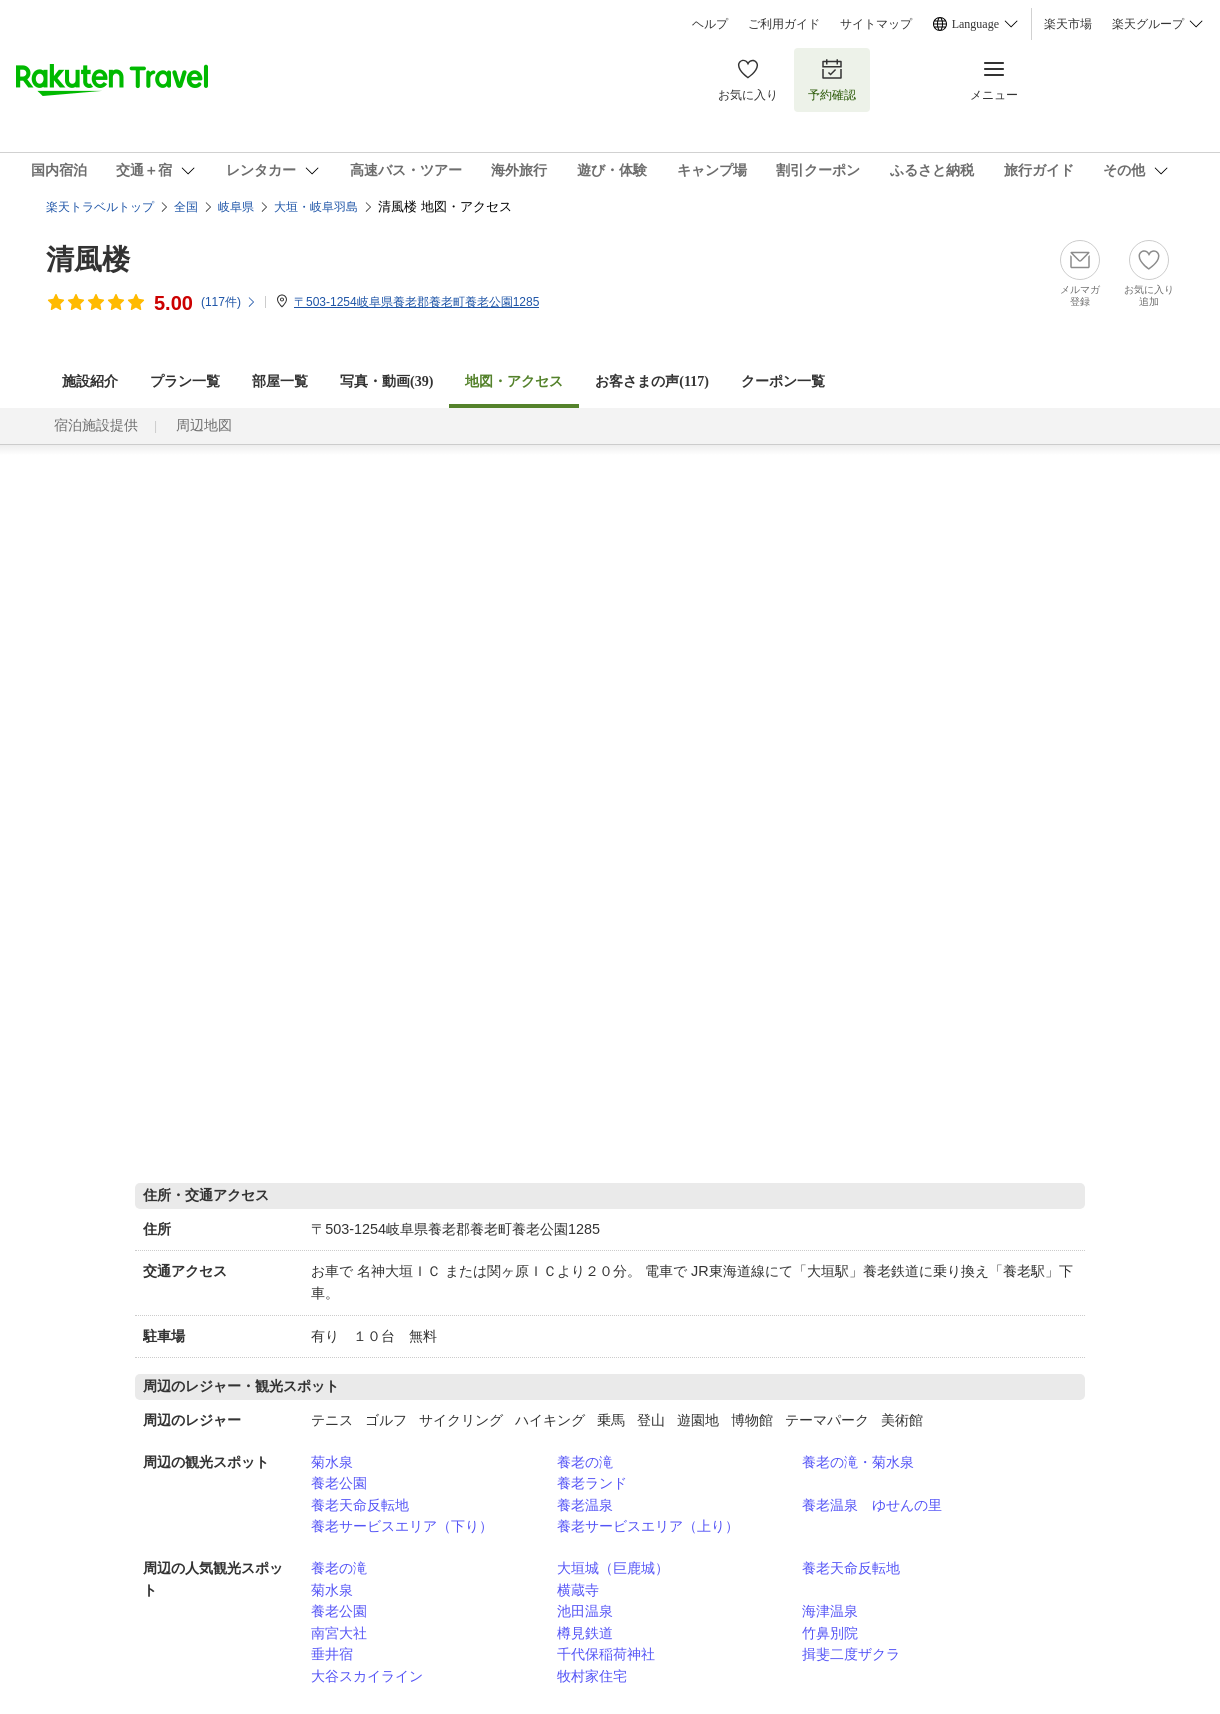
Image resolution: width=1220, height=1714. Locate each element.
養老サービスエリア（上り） (648, 1526)
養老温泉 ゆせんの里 (872, 1505)
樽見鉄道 (585, 1633)
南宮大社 (339, 1633)
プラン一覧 (185, 381)
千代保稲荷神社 (606, 1654)
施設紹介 (90, 381)
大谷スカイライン (367, 1676)
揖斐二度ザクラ (851, 1654)
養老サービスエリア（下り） (402, 1526)
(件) (229, 302)
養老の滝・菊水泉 (858, 1462)
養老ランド (592, 1483)
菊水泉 (332, 1462)
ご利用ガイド (784, 24)
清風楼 (88, 259)
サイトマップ (876, 24)
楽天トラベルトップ (100, 207)
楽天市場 (1068, 24)
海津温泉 (830, 1611)
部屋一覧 (280, 381)
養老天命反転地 (360, 1505)
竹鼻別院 (830, 1633)
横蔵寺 (578, 1590)
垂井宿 (332, 1654)
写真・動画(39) (386, 381)
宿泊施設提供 (96, 425)
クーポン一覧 (783, 381)
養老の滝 (585, 1462)
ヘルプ (710, 24)
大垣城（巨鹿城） (613, 1568)
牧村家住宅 (592, 1676)
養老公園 (339, 1483)
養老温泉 (585, 1505)
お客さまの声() (652, 381)
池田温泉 (585, 1611)
